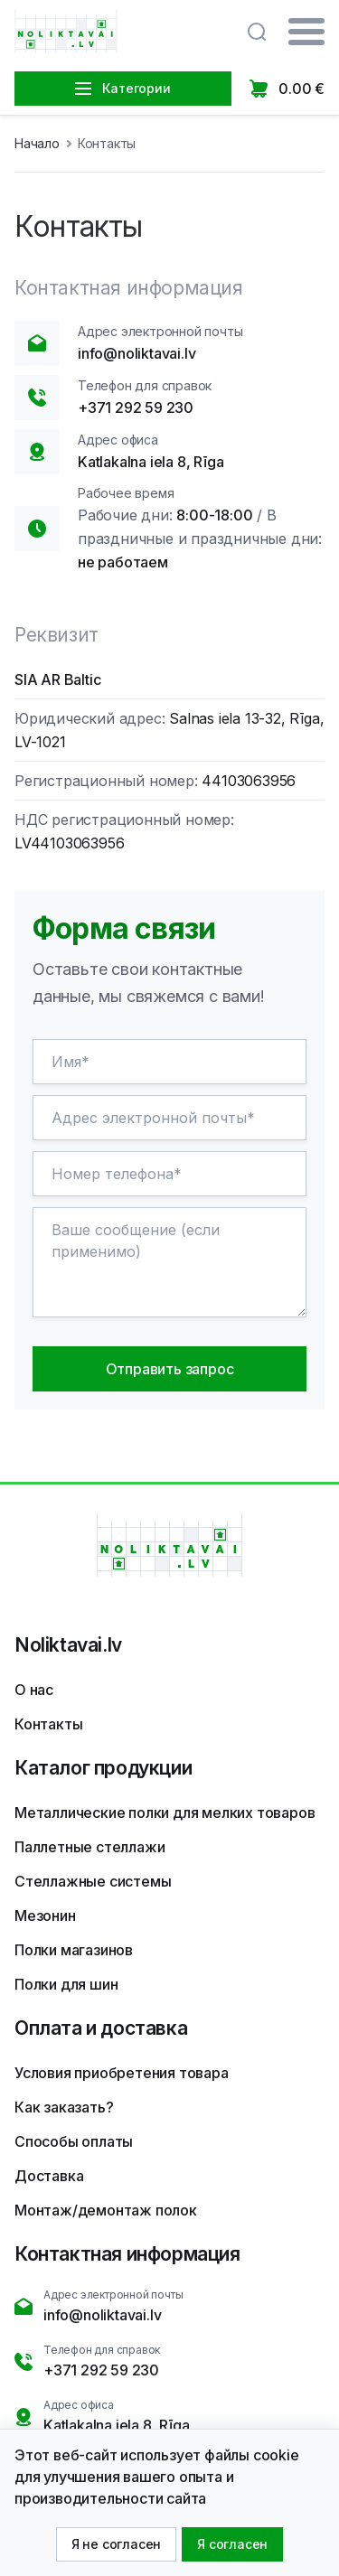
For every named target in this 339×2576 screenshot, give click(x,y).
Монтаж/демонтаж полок (105, 2210)
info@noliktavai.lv (136, 353)
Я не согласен (116, 2544)
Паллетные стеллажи (89, 1847)
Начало (37, 143)
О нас (33, 1690)
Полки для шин (66, 1984)
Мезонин (45, 1915)
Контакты (48, 1724)
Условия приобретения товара (121, 2073)
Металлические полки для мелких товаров (164, 1812)
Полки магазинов (73, 1950)
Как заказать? (63, 2107)
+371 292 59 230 (135, 407)
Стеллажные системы (92, 1881)
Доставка (48, 2176)
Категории (122, 88)
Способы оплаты (73, 2141)
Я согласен (232, 2544)
